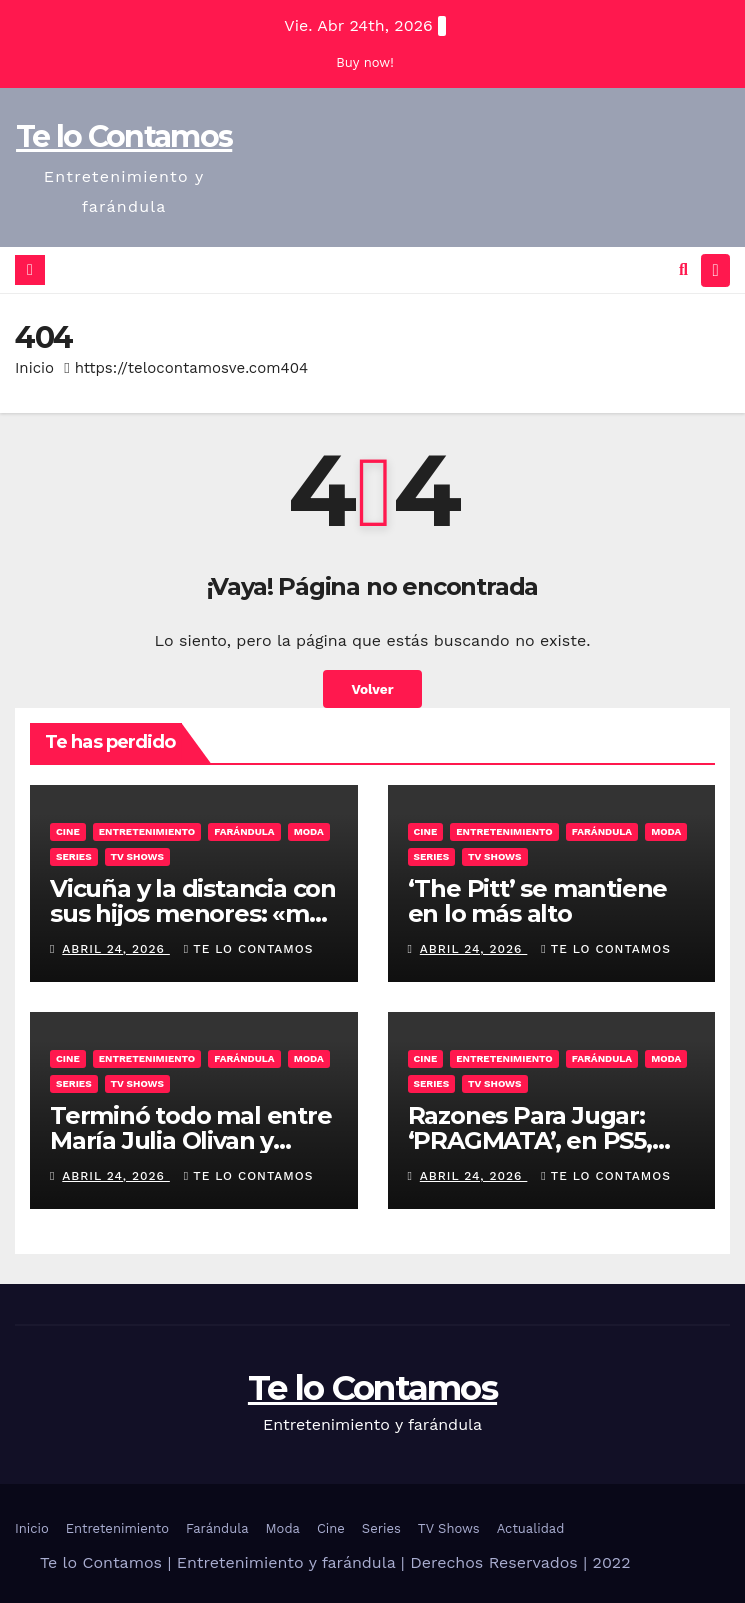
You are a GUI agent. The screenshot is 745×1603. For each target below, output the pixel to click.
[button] (683, 269)
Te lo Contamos (124, 136)
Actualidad (531, 1528)
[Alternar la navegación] (715, 270)
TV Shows (137, 856)
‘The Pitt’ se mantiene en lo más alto (538, 901)
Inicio (34, 368)
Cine (68, 831)
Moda (309, 831)
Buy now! (364, 62)
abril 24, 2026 (116, 949)
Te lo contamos (249, 949)
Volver (372, 689)
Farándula (244, 831)
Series (74, 856)
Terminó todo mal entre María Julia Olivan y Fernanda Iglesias (191, 1140)
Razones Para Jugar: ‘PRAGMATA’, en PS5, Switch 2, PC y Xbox (530, 1140)
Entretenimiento (147, 831)
